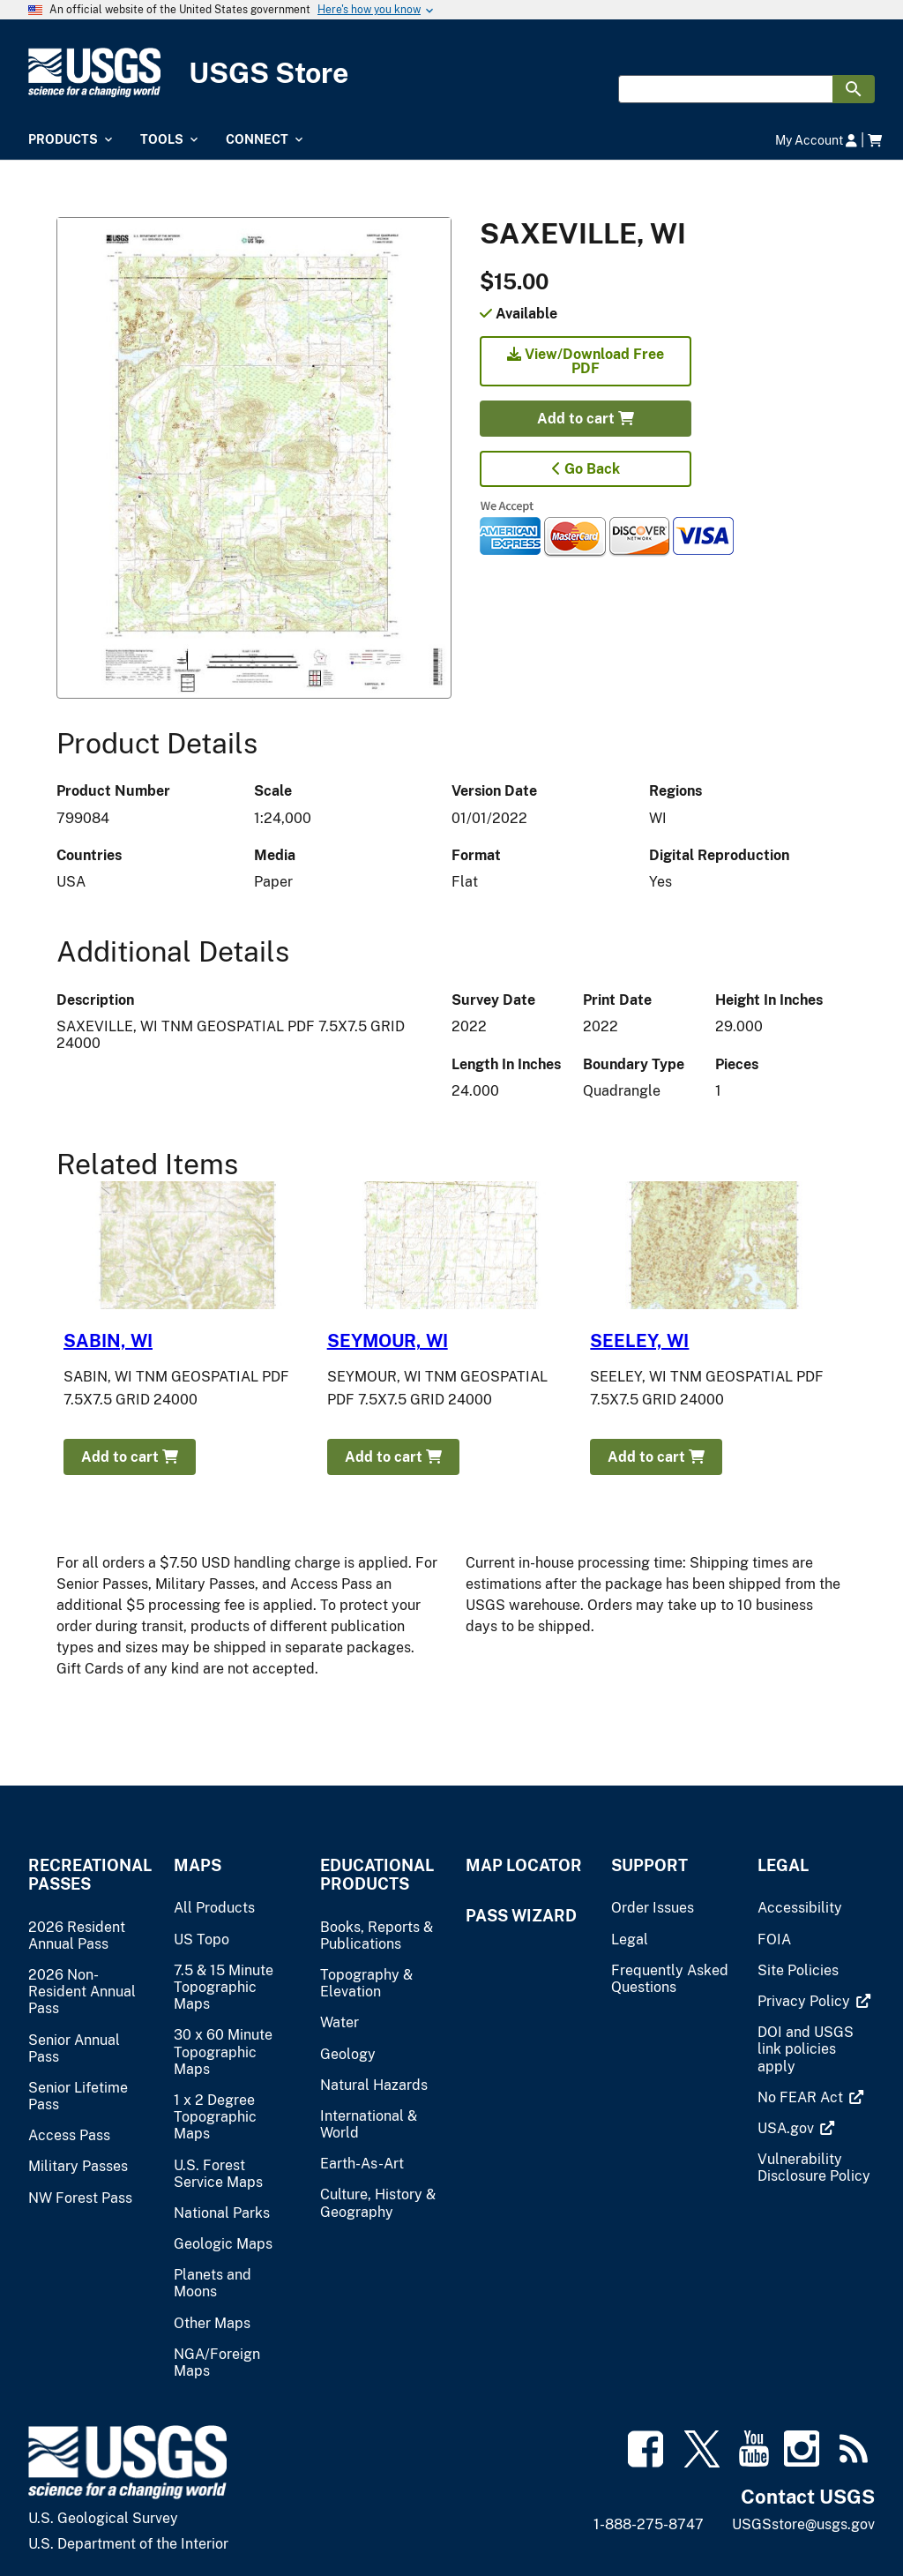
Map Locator (524, 1865)
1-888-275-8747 (648, 2524)
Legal (783, 1865)
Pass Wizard (521, 1915)
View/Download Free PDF (585, 361)
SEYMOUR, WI (387, 1341)
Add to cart (585, 418)
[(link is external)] (805, 2001)
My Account (816, 139)
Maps (197, 1865)
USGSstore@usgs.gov (803, 2524)
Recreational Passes (87, 1874)
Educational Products (377, 1874)
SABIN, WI (108, 1341)
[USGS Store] (451, 73)
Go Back (586, 469)
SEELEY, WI (639, 1341)
